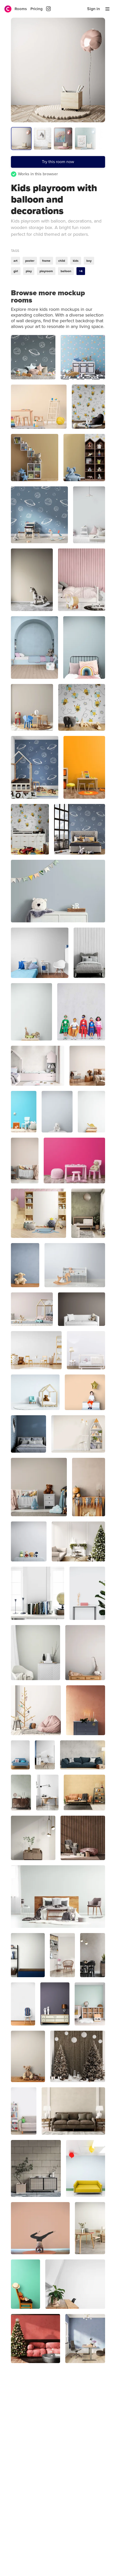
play (29, 271)
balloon (66, 271)
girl (16, 271)
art (15, 261)
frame (46, 261)
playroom (46, 271)
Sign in (93, 8)
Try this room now (58, 161)
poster (29, 261)
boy (89, 261)
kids (76, 261)
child (61, 261)
